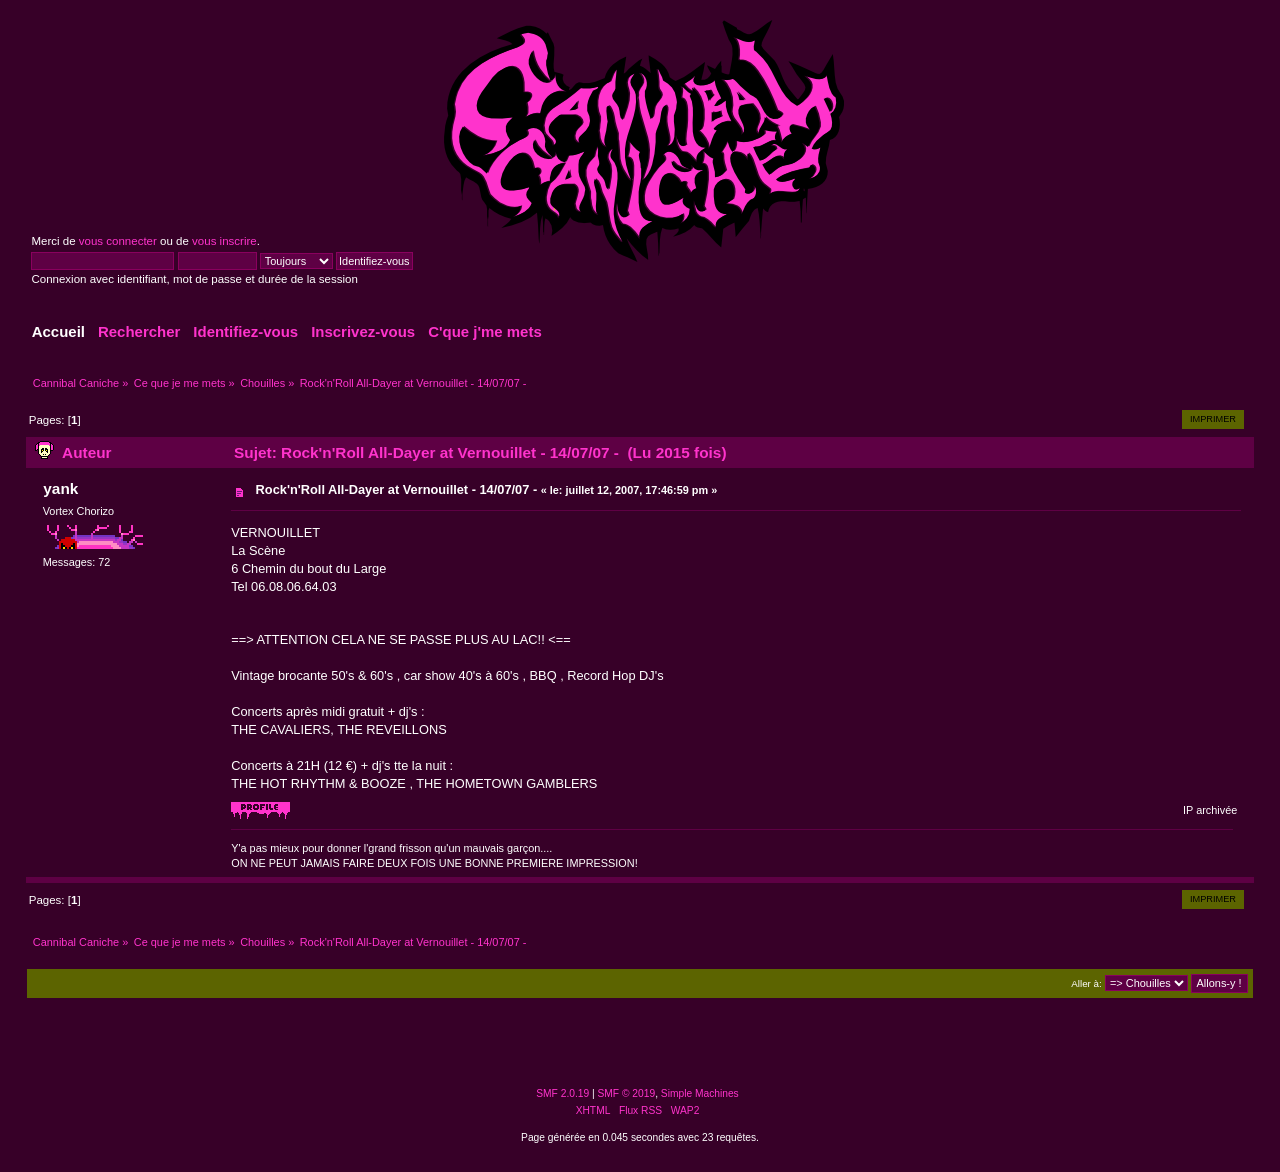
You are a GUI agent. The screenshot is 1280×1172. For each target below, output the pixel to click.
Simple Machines (700, 1093)
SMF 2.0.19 (562, 1093)
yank (60, 488)
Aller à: (1086, 983)
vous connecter (118, 241)
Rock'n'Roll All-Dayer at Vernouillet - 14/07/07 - (397, 489)
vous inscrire (224, 241)
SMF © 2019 (627, 1093)
